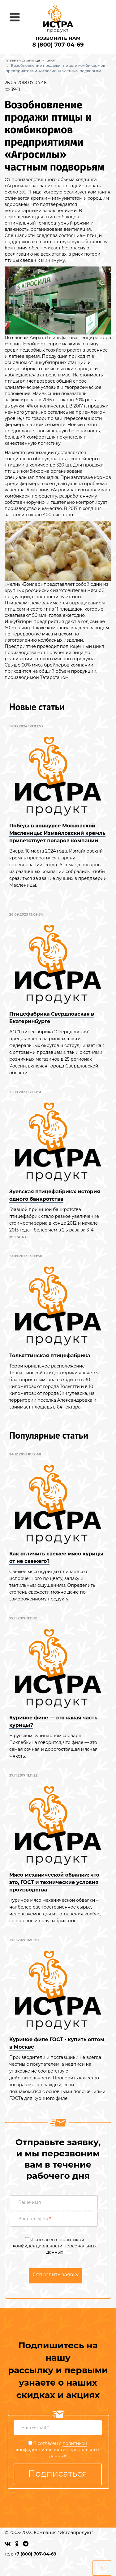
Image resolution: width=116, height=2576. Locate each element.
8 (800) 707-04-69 (58, 44)
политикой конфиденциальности (48, 2243)
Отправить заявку (55, 2275)
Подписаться (57, 2473)
